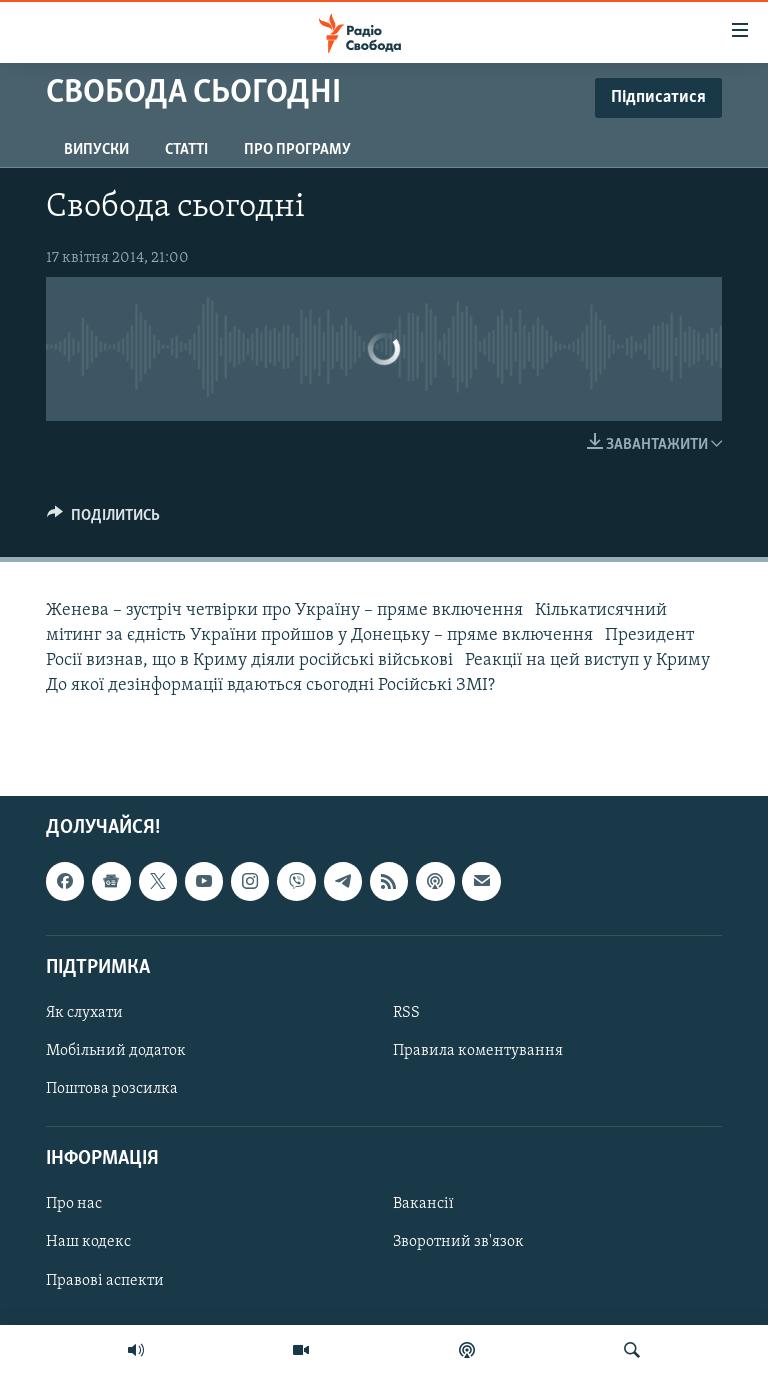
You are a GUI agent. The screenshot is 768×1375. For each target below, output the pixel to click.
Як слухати (84, 1013)
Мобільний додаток (116, 1051)
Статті (186, 150)
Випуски (96, 150)
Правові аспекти (105, 1281)
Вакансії (423, 1205)
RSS (406, 1013)
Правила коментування (478, 1051)
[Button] (103, 520)
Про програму (297, 150)
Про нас (74, 1205)
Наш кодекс (88, 1243)
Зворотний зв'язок (458, 1243)
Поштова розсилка (112, 1090)
